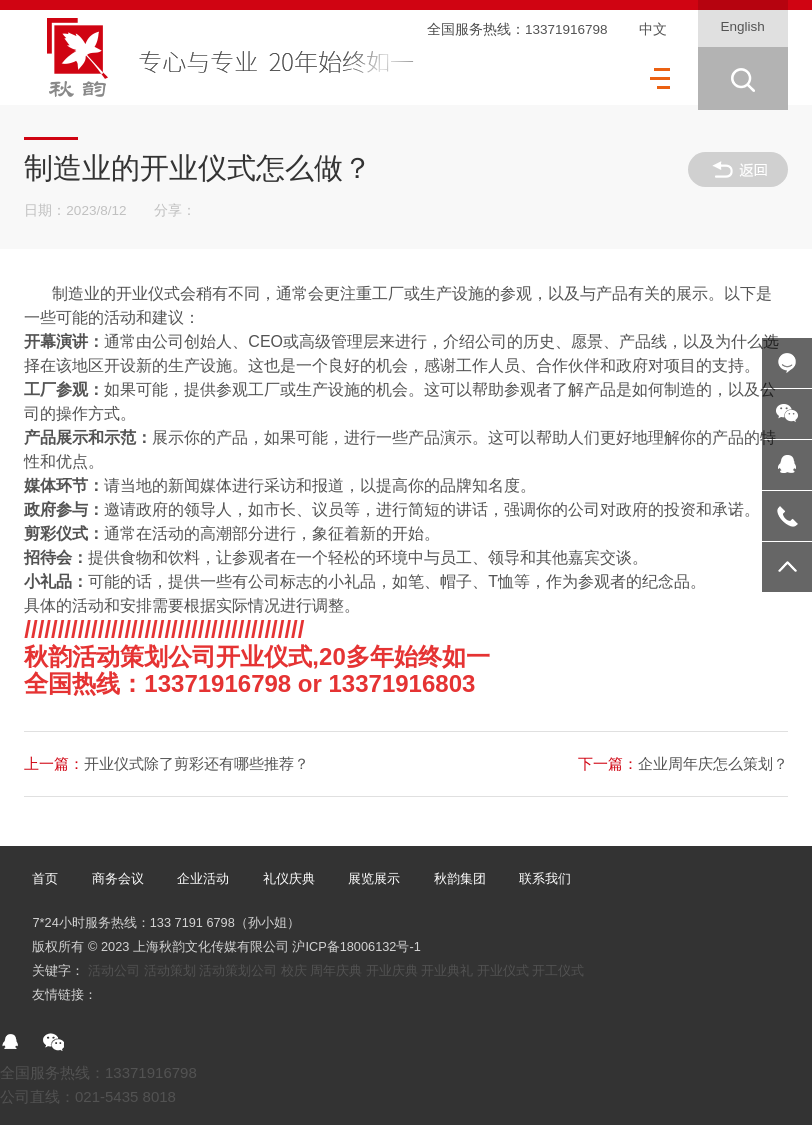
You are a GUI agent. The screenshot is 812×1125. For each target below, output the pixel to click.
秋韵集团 (460, 878)
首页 (45, 878)
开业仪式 (503, 970)
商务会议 (118, 878)
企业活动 (203, 878)
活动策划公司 (238, 970)
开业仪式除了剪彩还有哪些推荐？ (166, 763)
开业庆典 (392, 970)
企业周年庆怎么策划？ (683, 763)
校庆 (294, 970)
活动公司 (114, 970)
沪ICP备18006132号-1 (356, 946)
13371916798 (566, 29)
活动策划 (170, 970)
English (742, 26)
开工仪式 (558, 970)
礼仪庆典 (289, 878)
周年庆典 (336, 970)
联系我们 (545, 878)
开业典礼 (447, 970)
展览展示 (374, 878)
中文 (653, 29)
